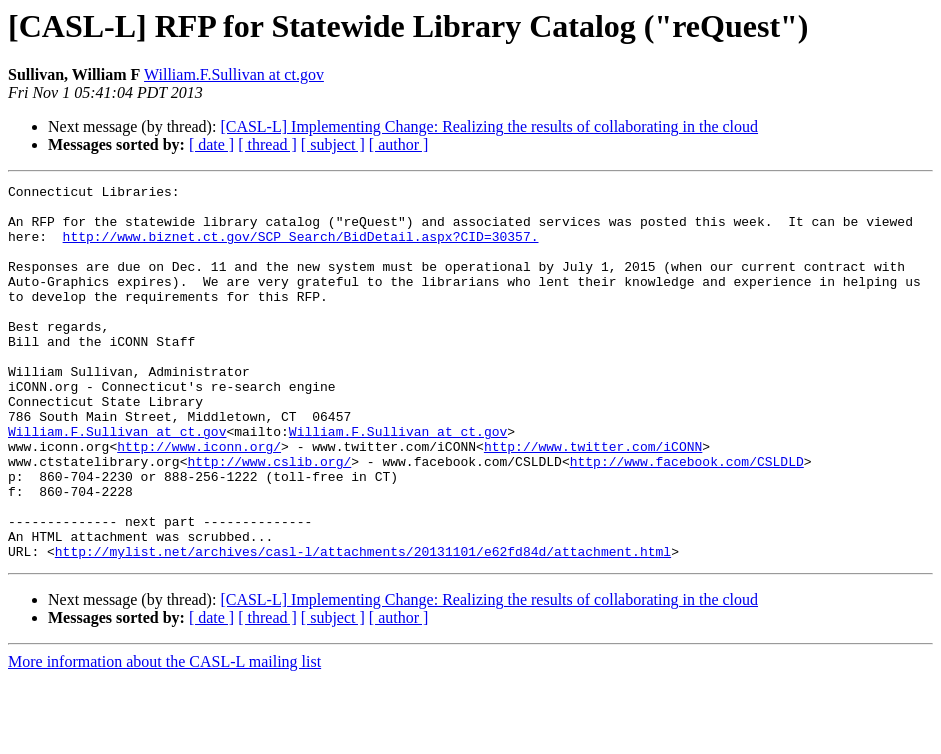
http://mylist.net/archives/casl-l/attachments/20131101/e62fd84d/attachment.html (363, 626)
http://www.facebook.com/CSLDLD (687, 518)
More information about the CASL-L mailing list (164, 736)
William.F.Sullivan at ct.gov (234, 74)
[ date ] (211, 144)
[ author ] (399, 144)
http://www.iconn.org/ (199, 500)
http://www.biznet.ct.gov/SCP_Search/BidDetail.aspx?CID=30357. (301, 248)
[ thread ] (267, 144)
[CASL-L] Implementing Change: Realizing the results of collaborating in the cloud (489, 126)
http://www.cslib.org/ (269, 518)
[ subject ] (333, 144)
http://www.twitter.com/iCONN (593, 500)
